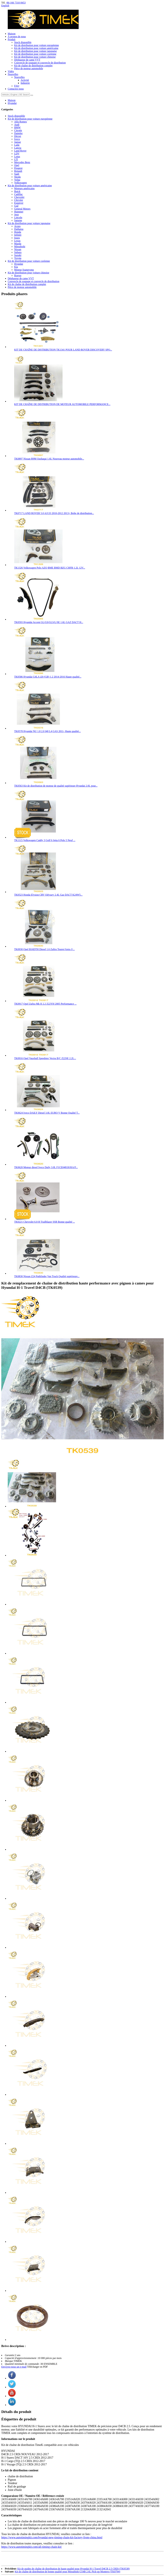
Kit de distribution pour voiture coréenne (35, 54)
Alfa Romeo (20, 121)
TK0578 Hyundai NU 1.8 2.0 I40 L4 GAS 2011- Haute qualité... (47, 731)
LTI (16, 159)
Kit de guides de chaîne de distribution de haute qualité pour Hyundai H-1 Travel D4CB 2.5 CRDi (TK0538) (73, 2568)
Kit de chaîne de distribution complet (33, 65)
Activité (25, 80)
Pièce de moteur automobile (28, 68)
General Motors (22, 208)
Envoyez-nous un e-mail (13, 2366)
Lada (16, 145)
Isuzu (17, 237)
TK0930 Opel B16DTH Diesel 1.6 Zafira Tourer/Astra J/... (44, 949)
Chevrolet (19, 197)
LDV (16, 153)
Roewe (17, 275)
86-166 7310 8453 (16, 2)
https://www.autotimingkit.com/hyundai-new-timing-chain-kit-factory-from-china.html (51, 2537)
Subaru (17, 252)
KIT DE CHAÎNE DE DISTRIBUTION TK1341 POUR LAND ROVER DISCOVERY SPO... (63, 349)
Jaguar (17, 142)
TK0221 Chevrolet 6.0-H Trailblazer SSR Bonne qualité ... (44, 1221)
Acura (17, 226)
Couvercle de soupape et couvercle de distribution (40, 62)
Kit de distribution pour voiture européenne (36, 45)
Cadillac (18, 194)
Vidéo (11, 71)
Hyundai (12, 103)
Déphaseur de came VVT (27, 59)
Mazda (17, 243)
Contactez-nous (16, 88)
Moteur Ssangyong (24, 269)
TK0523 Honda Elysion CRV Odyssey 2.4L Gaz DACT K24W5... (48, 894)
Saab (16, 174)
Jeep (16, 214)
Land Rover (20, 150)
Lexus (17, 240)
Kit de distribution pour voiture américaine (36, 48)
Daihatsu (18, 229)
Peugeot (18, 168)
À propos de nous (17, 36)
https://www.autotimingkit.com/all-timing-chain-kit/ (31, 2546)
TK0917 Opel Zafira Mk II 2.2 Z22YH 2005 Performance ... (45, 1003)
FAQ (16, 86)
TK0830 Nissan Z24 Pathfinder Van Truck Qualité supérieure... (46, 1276)
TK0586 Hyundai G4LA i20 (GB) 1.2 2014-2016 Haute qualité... (47, 676)
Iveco (17, 139)
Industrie (25, 83)
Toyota (17, 258)
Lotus (17, 156)
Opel (16, 165)
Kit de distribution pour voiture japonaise (35, 51)
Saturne (18, 220)
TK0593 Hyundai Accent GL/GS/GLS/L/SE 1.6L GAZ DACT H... (48, 622)
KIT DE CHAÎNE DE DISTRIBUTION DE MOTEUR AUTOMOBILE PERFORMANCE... (62, 404)
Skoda (17, 176)
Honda (17, 232)
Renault (18, 171)
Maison (11, 33)
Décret (17, 136)
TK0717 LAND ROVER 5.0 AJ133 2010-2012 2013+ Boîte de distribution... (54, 513)
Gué (16, 205)
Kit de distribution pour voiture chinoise (35, 56)
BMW (17, 127)
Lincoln (18, 217)
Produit (11, 39)
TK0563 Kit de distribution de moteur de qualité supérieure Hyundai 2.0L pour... (55, 785)
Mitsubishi (19, 246)
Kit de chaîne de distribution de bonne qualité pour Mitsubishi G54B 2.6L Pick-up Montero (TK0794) (67, 2571)
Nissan (17, 249)
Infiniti (17, 235)
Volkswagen (20, 182)
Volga (17, 179)
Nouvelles (13, 74)
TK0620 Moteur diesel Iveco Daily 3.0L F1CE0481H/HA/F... (46, 1167)
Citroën (18, 130)
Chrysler (18, 200)
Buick (17, 191)
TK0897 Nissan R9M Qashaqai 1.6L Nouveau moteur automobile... (49, 458)
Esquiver (18, 203)
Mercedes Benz (22, 162)
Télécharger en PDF (37, 2366)
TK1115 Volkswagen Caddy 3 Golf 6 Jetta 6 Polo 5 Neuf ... (44, 840)
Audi (16, 124)
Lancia (17, 147)
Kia (16, 266)
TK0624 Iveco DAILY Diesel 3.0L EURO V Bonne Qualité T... (47, 1112)
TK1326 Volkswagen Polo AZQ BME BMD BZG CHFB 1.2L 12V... (49, 567)
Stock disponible (22, 42)
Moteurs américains (24, 188)
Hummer (18, 211)
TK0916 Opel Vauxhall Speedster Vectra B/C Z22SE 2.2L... (45, 1058)
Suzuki (17, 255)
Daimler (18, 133)
